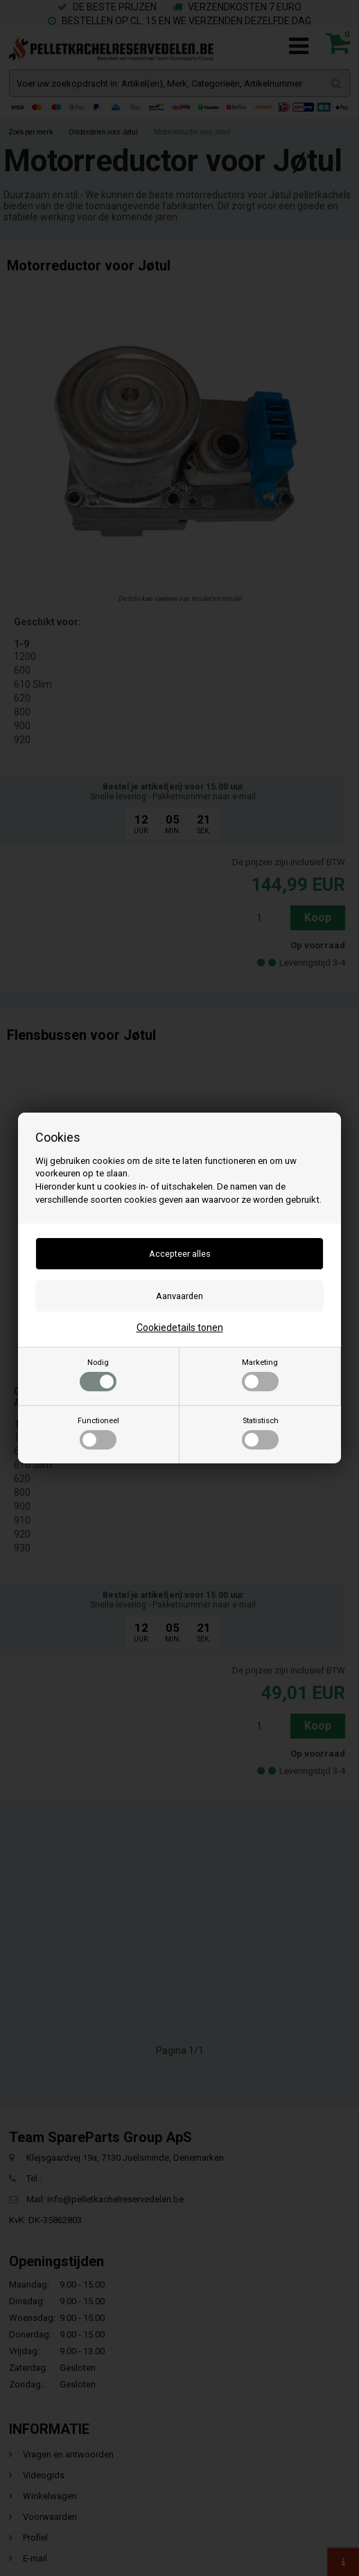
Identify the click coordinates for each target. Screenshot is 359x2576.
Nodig (98, 1374)
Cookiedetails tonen (180, 1327)
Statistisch (260, 1433)
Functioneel (98, 1433)
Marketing (260, 1374)
